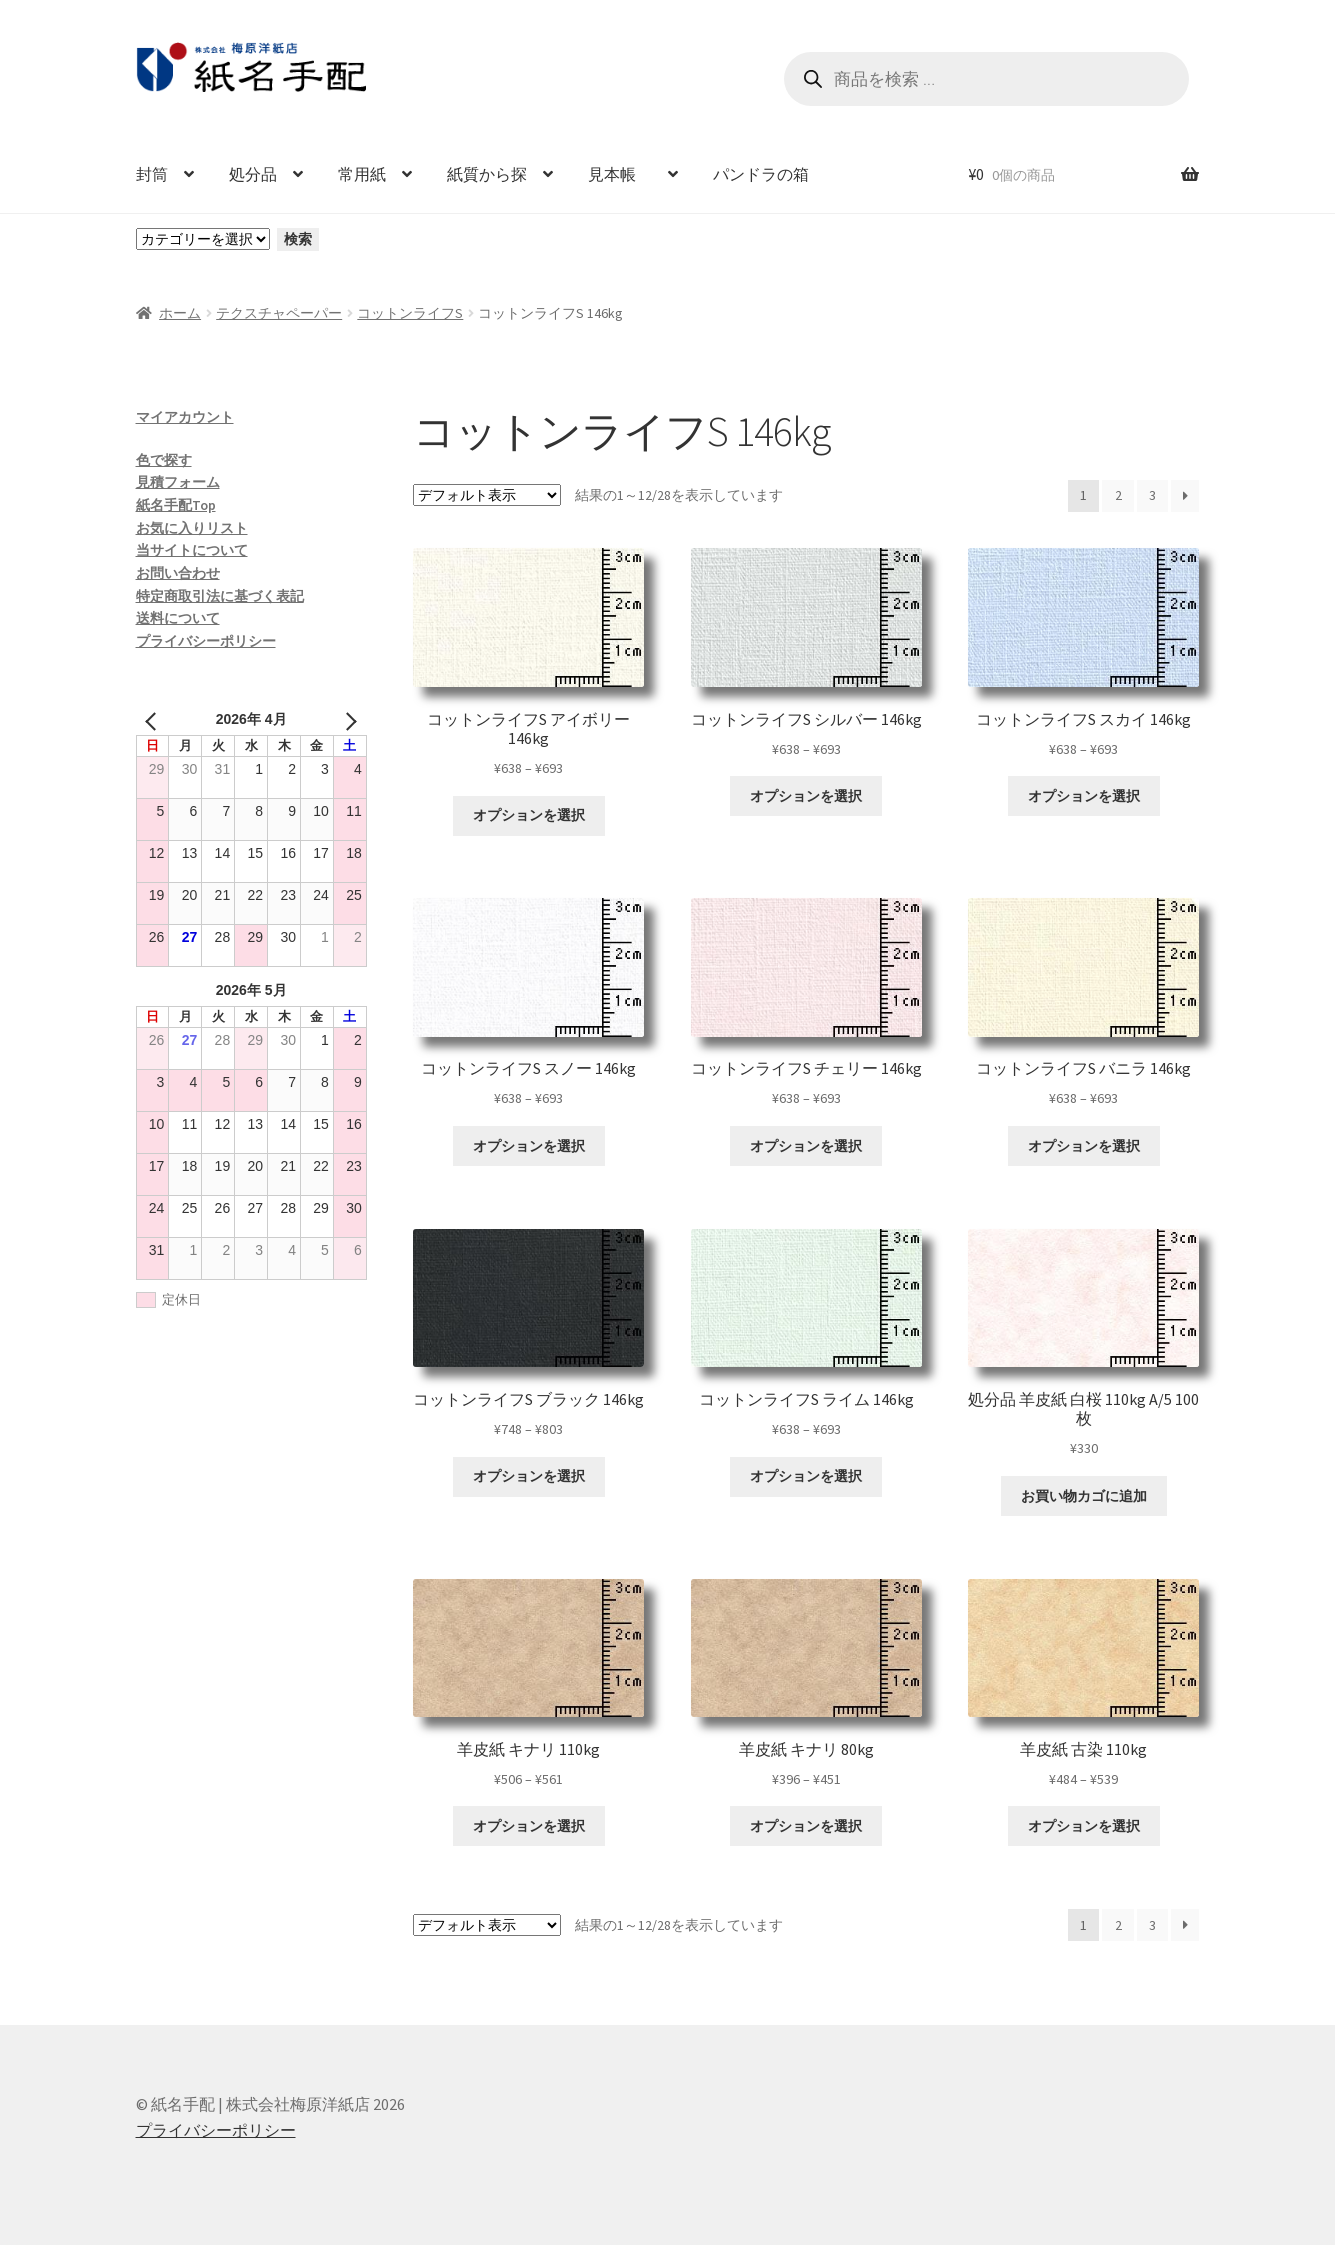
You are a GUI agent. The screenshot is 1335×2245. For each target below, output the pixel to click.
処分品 (253, 174)
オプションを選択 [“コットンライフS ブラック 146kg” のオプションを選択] (529, 1476)
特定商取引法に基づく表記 (220, 596)
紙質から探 (487, 174)
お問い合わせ (178, 573)
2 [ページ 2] (1118, 495)
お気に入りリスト (192, 528)
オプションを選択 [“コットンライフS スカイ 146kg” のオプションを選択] (1084, 796)
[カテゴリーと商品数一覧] (203, 239)
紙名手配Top (176, 505)
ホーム (180, 313)
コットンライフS (410, 313)
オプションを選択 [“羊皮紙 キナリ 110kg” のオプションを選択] (529, 1826)
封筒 (152, 174)
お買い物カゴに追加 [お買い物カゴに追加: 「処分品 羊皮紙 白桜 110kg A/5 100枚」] (1084, 1496)
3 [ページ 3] (1152, 495)
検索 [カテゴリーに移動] (298, 239)
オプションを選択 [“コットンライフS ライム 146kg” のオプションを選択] (806, 1476)
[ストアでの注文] (487, 495)
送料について (178, 618)
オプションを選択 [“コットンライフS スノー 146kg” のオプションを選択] (529, 1146)
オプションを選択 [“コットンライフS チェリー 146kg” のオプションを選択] (806, 1146)
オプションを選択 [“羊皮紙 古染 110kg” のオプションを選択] (1084, 1826)
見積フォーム (178, 482)
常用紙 (362, 174)
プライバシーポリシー (206, 641)
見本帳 (620, 174)
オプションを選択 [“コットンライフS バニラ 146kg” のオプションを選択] (1084, 1146)
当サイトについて (192, 550)
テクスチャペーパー (279, 313)
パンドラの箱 (761, 174)
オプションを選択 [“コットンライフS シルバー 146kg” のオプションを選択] (806, 796)
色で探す (164, 460)
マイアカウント (185, 417)
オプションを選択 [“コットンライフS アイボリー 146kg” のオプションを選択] (529, 815)
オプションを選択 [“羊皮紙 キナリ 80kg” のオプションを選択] (806, 1826)
